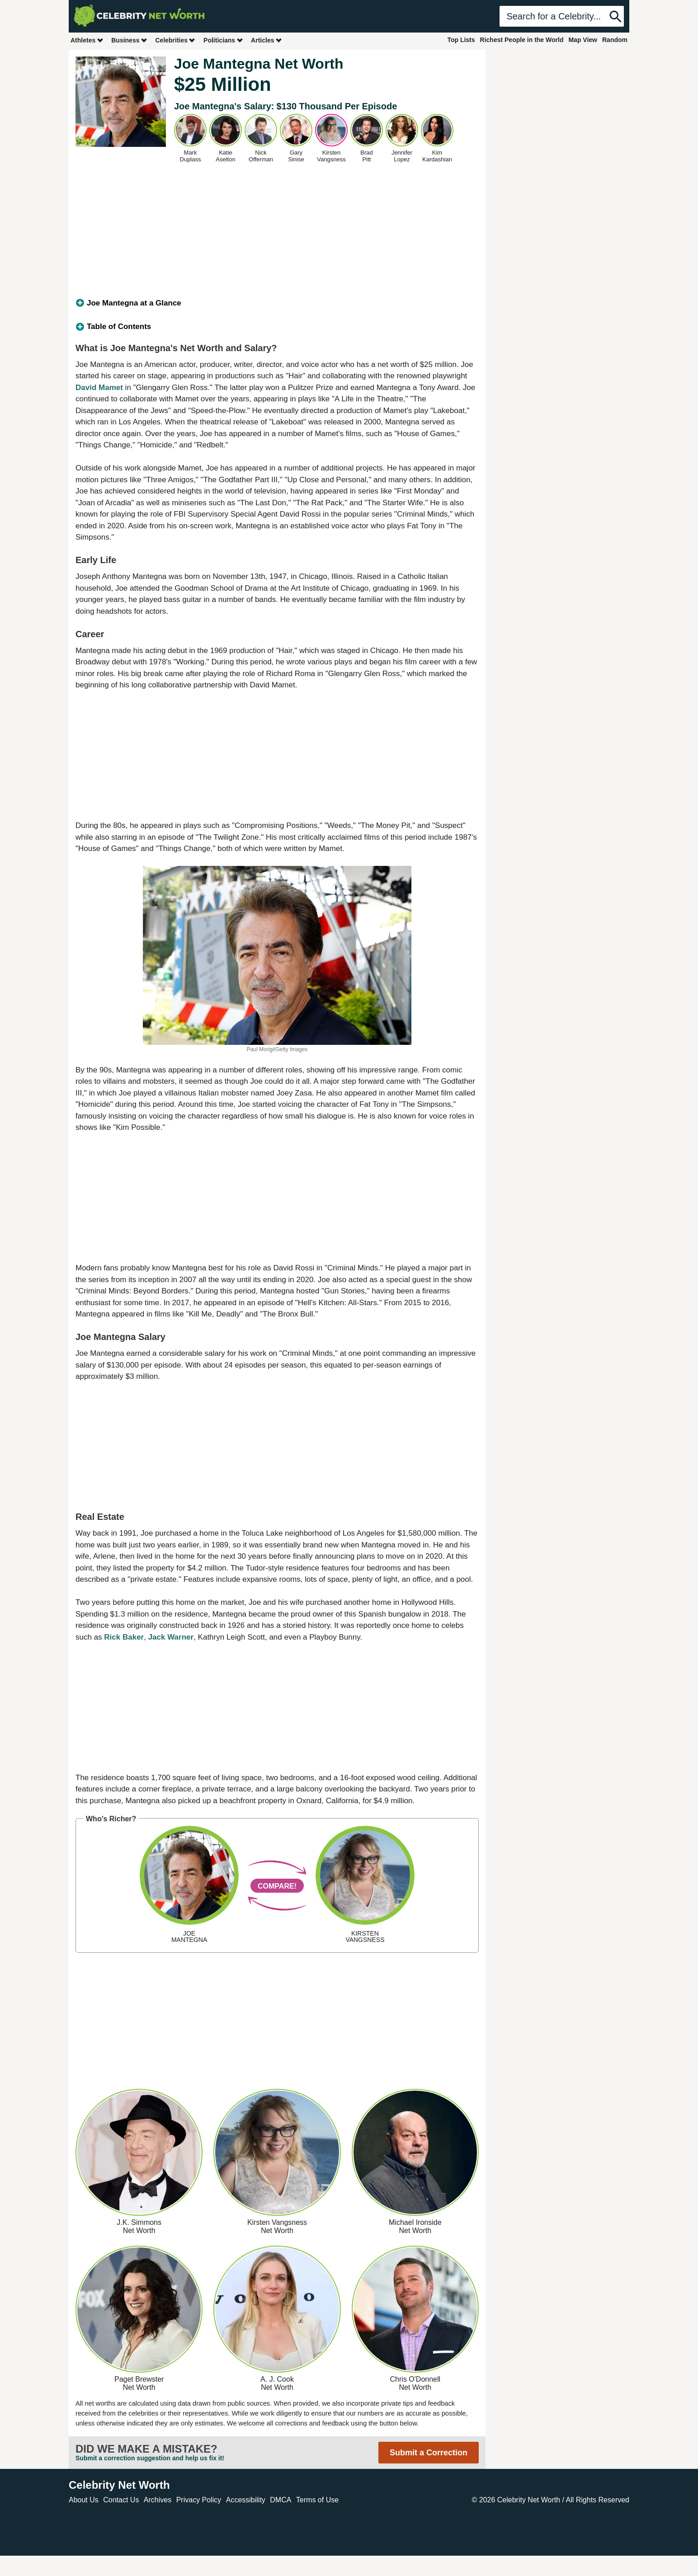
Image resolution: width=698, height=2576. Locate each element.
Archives (157, 2500)
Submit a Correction (428, 2452)
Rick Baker (124, 1637)
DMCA (280, 2500)
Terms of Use (317, 2500)
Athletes (87, 40)
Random (614, 39)
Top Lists (461, 39)
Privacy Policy (199, 2500)
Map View (582, 39)
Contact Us (121, 2500)
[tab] (277, 303)
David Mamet (99, 387)
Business (129, 40)
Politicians (223, 40)
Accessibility (245, 2500)
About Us (84, 2500)
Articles (266, 40)
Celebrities (175, 40)
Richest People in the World (522, 39)
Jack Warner (170, 1637)
